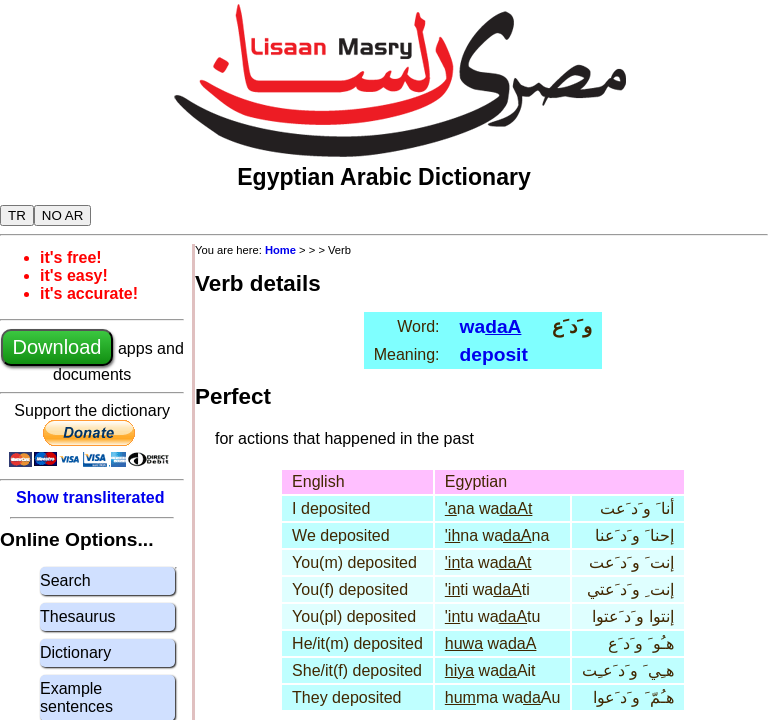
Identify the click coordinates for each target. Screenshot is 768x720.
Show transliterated (90, 497)
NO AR (62, 215)
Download (57, 347)
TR (17, 215)
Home (280, 250)
